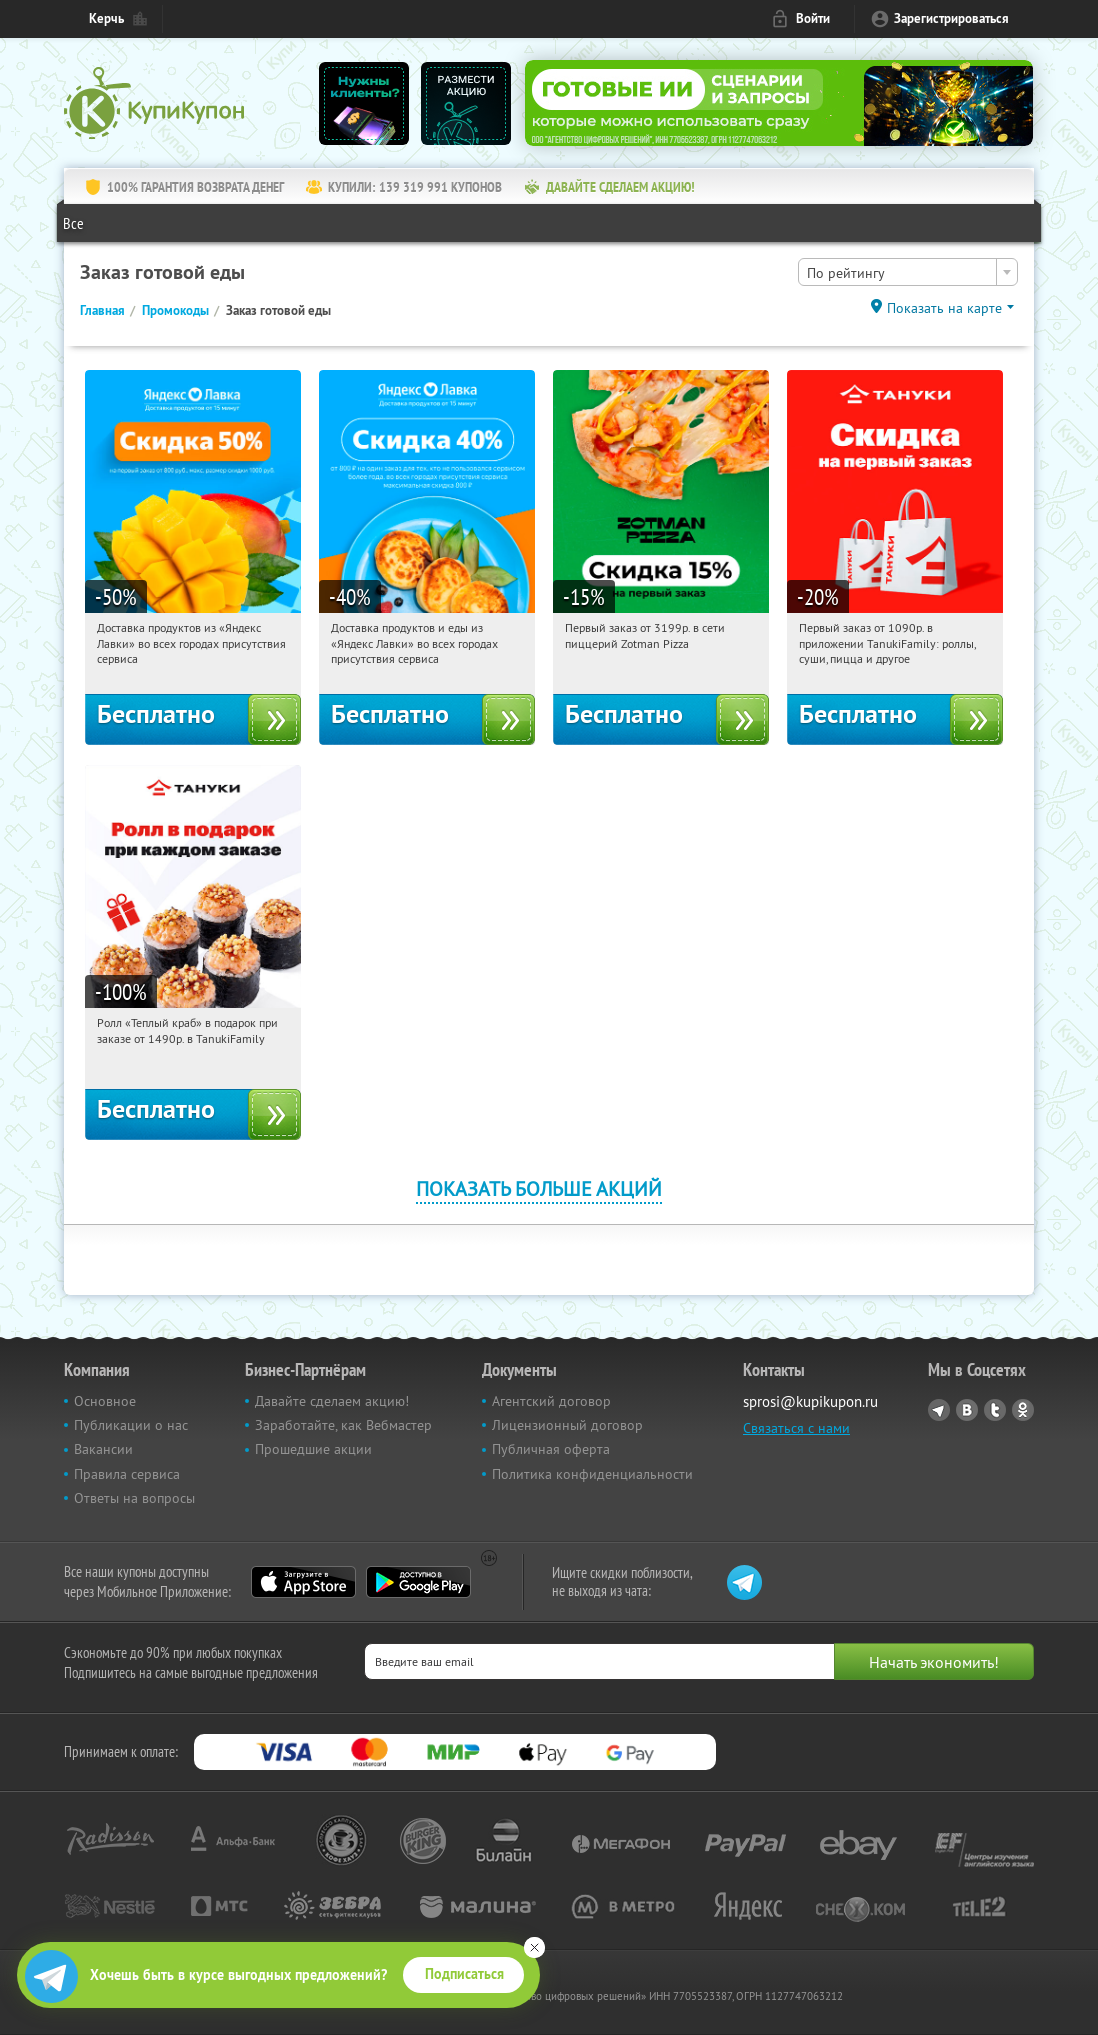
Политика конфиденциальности (592, 1474)
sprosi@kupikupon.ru (810, 1401)
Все (73, 223)
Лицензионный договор (567, 1425)
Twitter (995, 1410)
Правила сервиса (127, 1474)
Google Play (418, 1582)
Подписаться (464, 1974)
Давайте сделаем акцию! (332, 1401)
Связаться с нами (796, 1428)
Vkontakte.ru (967, 1410)
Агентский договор (551, 1401)
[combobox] (908, 272)
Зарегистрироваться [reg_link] (951, 18)
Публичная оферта (551, 1449)
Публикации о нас (131, 1425)
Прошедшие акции (313, 1449)
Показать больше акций (539, 1188)
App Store (303, 1582)
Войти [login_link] (813, 18)
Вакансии (103, 1449)
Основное (105, 1401)
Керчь (106, 18)
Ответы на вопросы (134, 1498)
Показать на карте (944, 308)
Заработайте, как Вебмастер (343, 1425)
